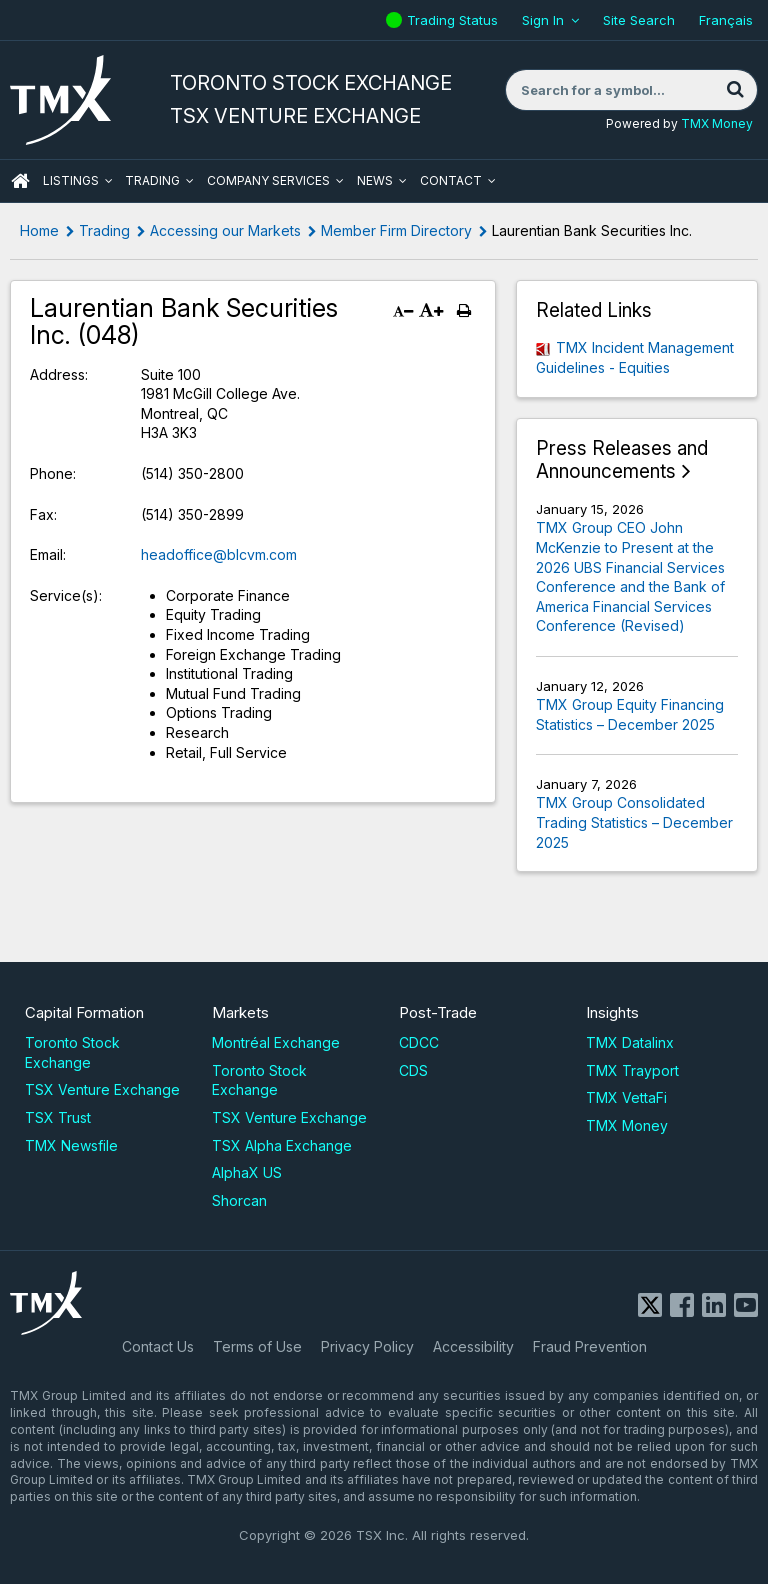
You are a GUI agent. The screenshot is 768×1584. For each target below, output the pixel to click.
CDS (413, 1070)
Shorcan (239, 1200)
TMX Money (717, 123)
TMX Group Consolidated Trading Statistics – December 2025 (634, 822)
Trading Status (455, 20)
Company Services (268, 180)
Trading (152, 180)
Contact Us (158, 1346)
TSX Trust (58, 1117)
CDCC (419, 1042)
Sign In (543, 20)
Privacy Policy (367, 1346)
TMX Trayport (632, 1070)
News (375, 180)
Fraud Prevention (590, 1346)
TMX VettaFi (626, 1097)
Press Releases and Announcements (622, 460)
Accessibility (473, 1346)
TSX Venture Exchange (102, 1089)
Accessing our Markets (225, 230)
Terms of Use (257, 1346)
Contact (451, 180)
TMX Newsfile (71, 1145)
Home (39, 230)
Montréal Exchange (276, 1042)
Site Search (639, 20)
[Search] (735, 90)
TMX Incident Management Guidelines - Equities (635, 357)
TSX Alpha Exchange (282, 1145)
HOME (20, 181)
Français (726, 20)
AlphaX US (247, 1172)
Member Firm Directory (396, 230)
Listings (71, 180)
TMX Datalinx (630, 1042)
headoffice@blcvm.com (219, 554)
